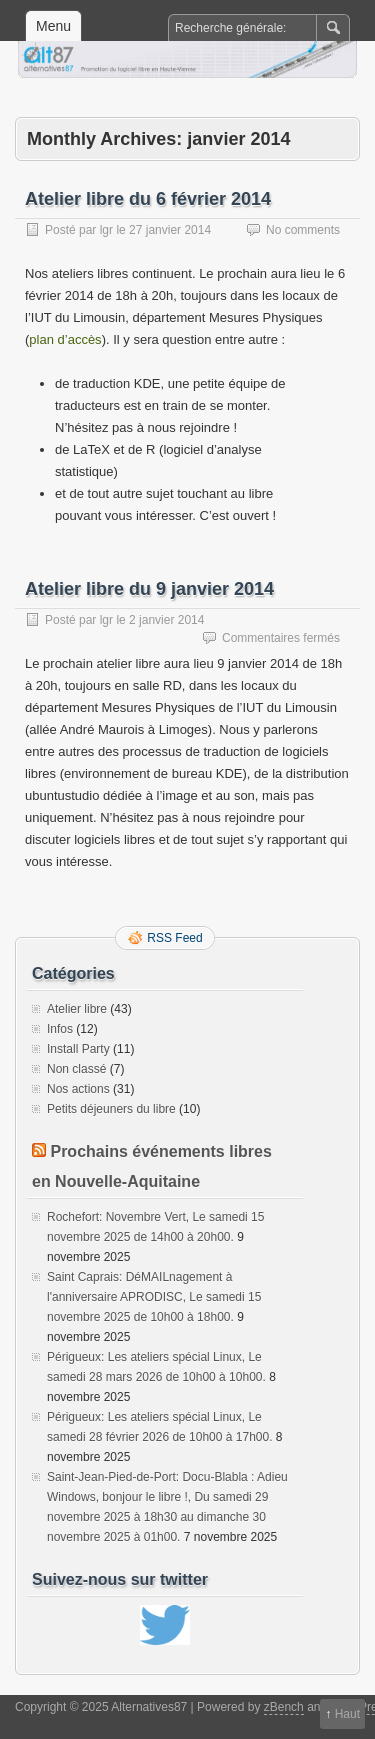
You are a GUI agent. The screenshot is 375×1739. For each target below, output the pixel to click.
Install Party (78, 1049)
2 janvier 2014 (166, 620)
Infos (60, 1029)
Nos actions (78, 1089)
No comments (303, 230)
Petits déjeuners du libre (111, 1109)
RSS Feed (174, 938)
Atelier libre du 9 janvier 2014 (149, 589)
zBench (284, 1707)
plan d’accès (65, 339)
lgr (106, 230)
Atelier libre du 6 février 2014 (148, 199)
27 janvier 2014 (170, 230)
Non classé (76, 1069)
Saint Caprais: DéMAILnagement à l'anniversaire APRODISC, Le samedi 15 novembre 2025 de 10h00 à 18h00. (154, 1297)
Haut (347, 1714)
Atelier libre (77, 1009)
